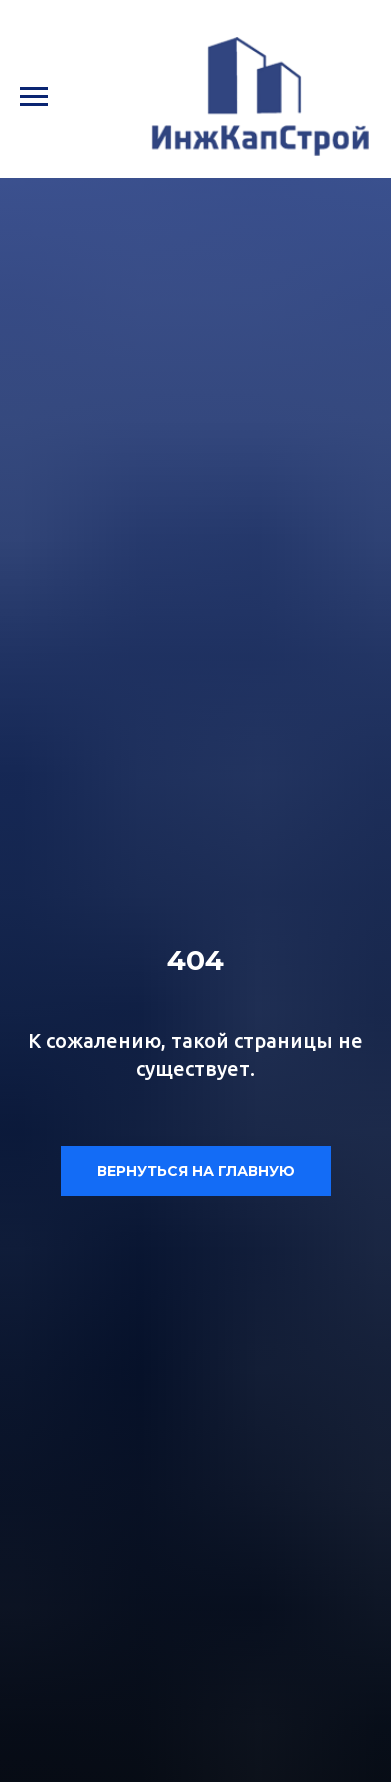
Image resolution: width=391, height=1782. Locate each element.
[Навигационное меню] (34, 97)
